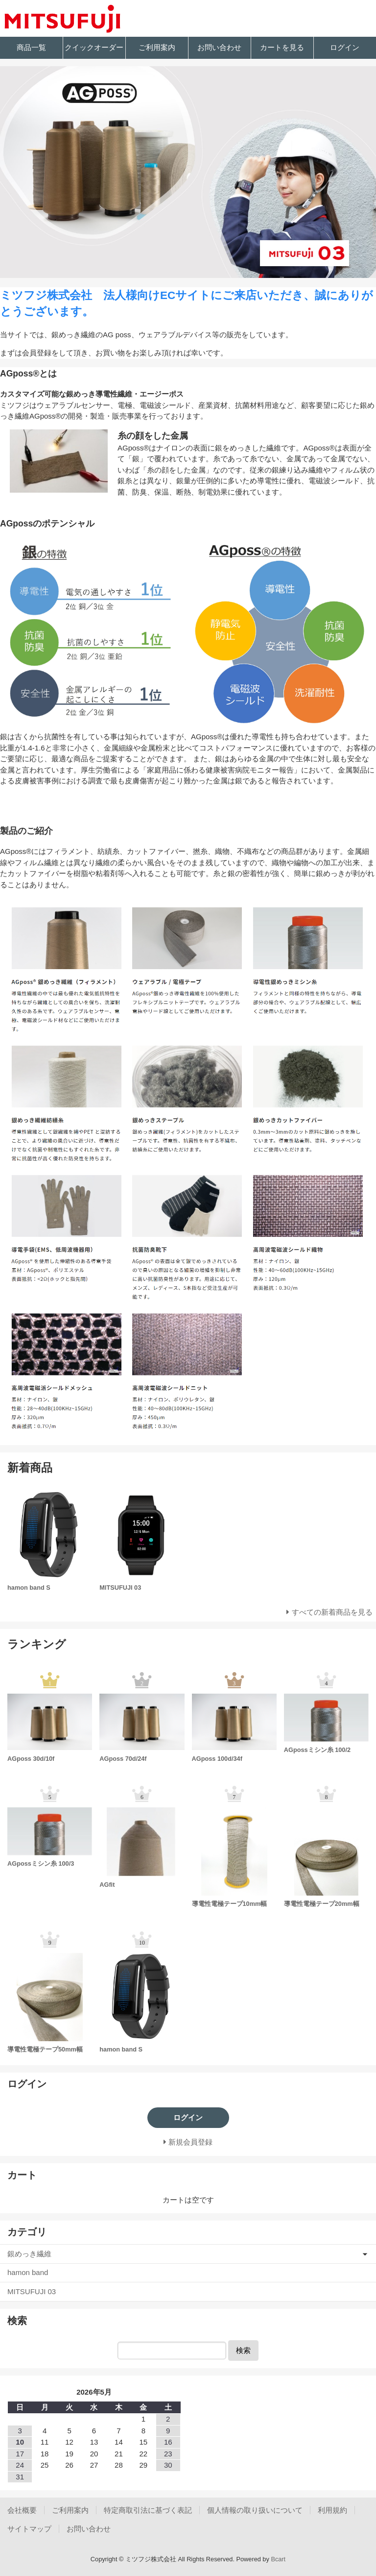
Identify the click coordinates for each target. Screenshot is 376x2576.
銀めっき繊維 (29, 2254)
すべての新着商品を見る (332, 1612)
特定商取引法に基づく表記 (148, 2510)
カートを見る (282, 47)
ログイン (344, 47)
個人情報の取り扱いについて (255, 2510)
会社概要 (22, 2510)
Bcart (278, 2559)
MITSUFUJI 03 (31, 2291)
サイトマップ (29, 2529)
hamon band (27, 2272)
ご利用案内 (157, 47)
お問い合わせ (219, 47)
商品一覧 (31, 47)
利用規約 (332, 2510)
